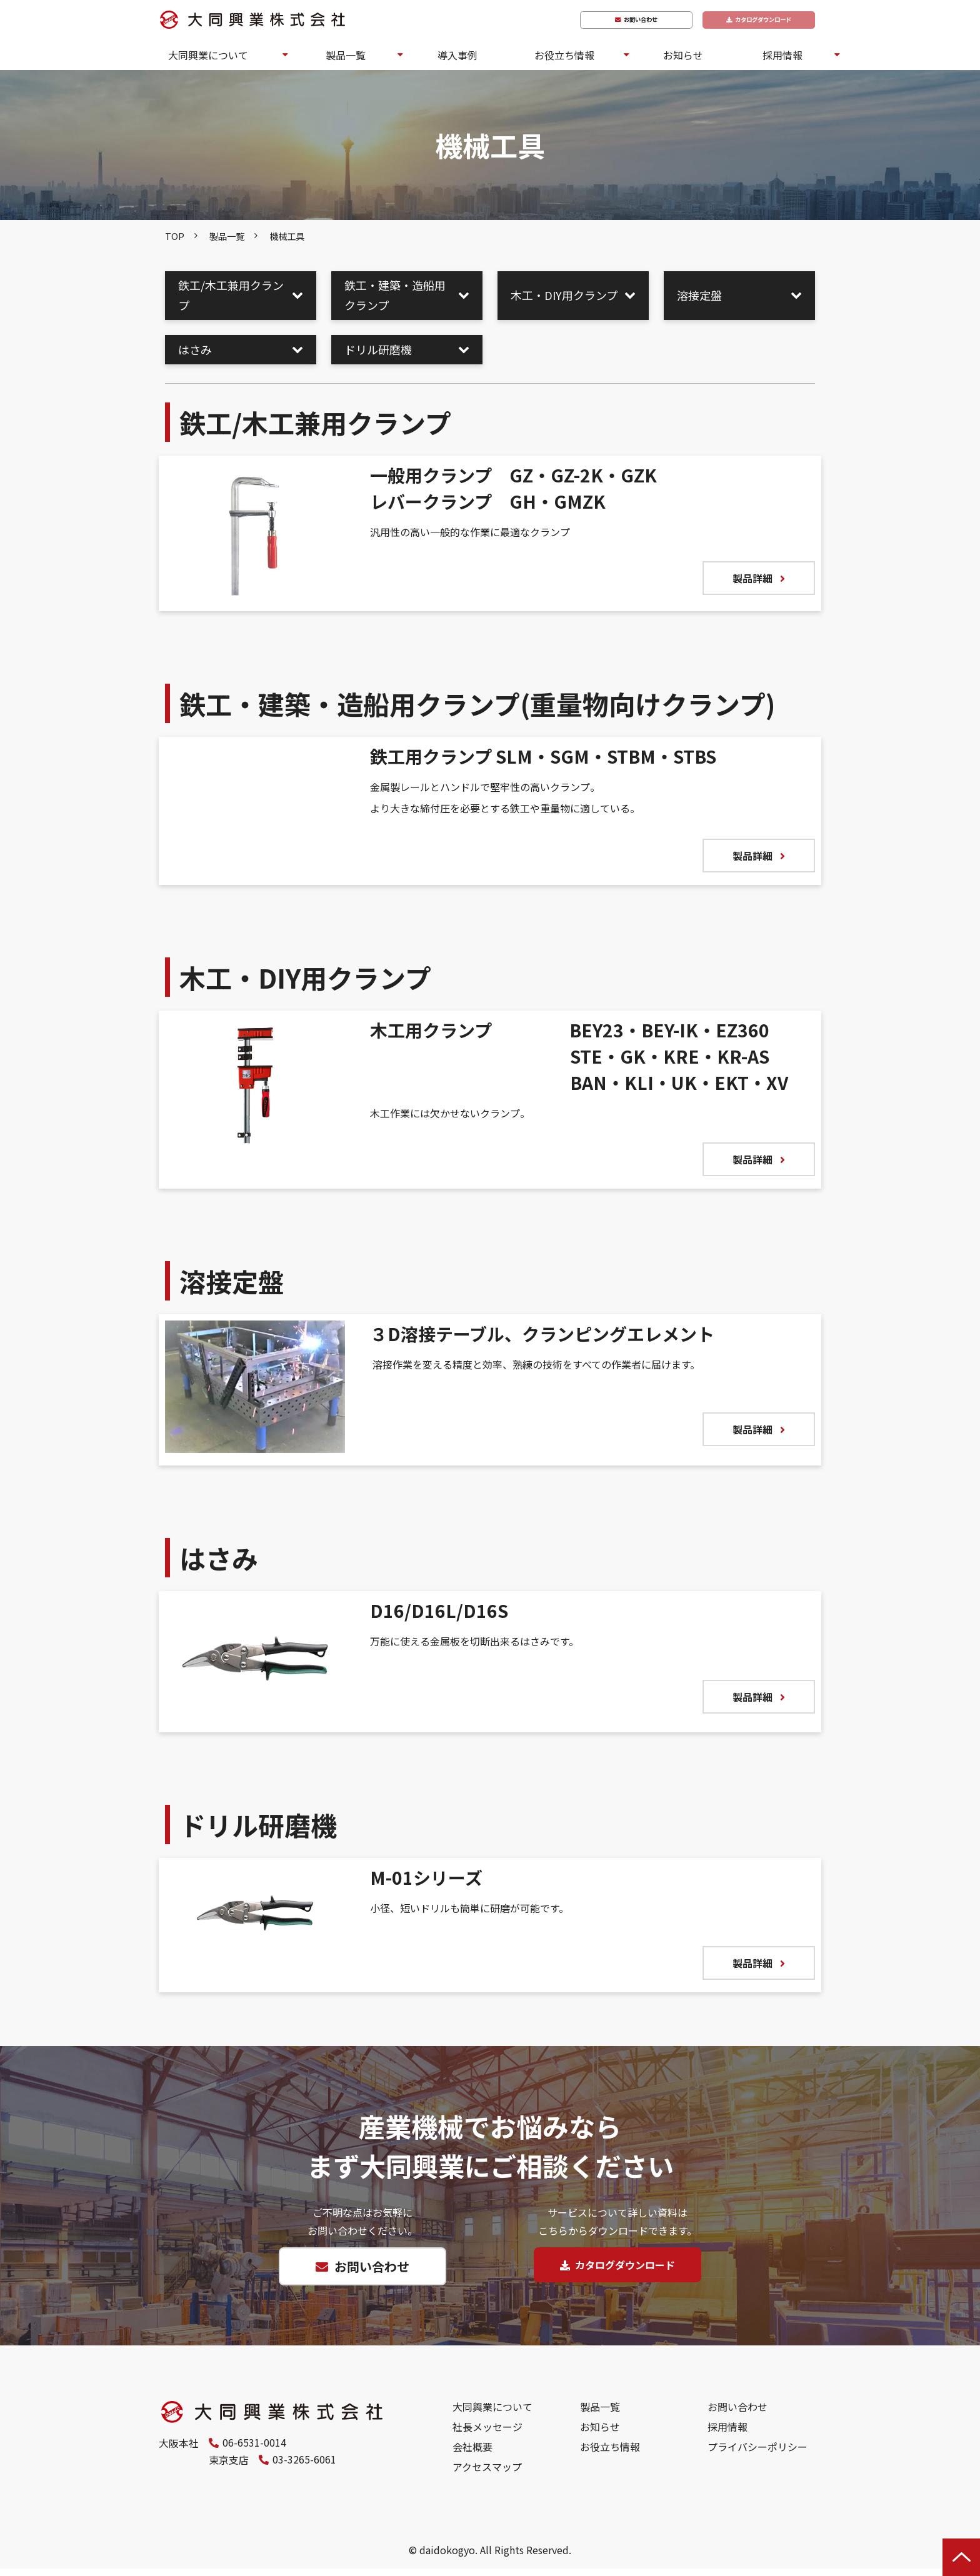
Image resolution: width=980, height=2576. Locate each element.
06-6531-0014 (254, 2450)
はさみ (195, 349)
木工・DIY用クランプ (564, 295)
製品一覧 (346, 54)
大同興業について (208, 54)
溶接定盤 (699, 295)
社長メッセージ (487, 2434)
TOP (174, 235)
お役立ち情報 (564, 54)
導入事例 (458, 54)
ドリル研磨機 (378, 349)
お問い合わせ (624, 19)
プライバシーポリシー (758, 2454)
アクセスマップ (487, 2474)
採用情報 (782, 54)
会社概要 (472, 2454)
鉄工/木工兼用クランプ (231, 295)
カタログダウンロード (756, 19)
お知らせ (683, 54)
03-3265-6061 (254, 2468)
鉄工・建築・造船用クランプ (395, 295)
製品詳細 (752, 578)
